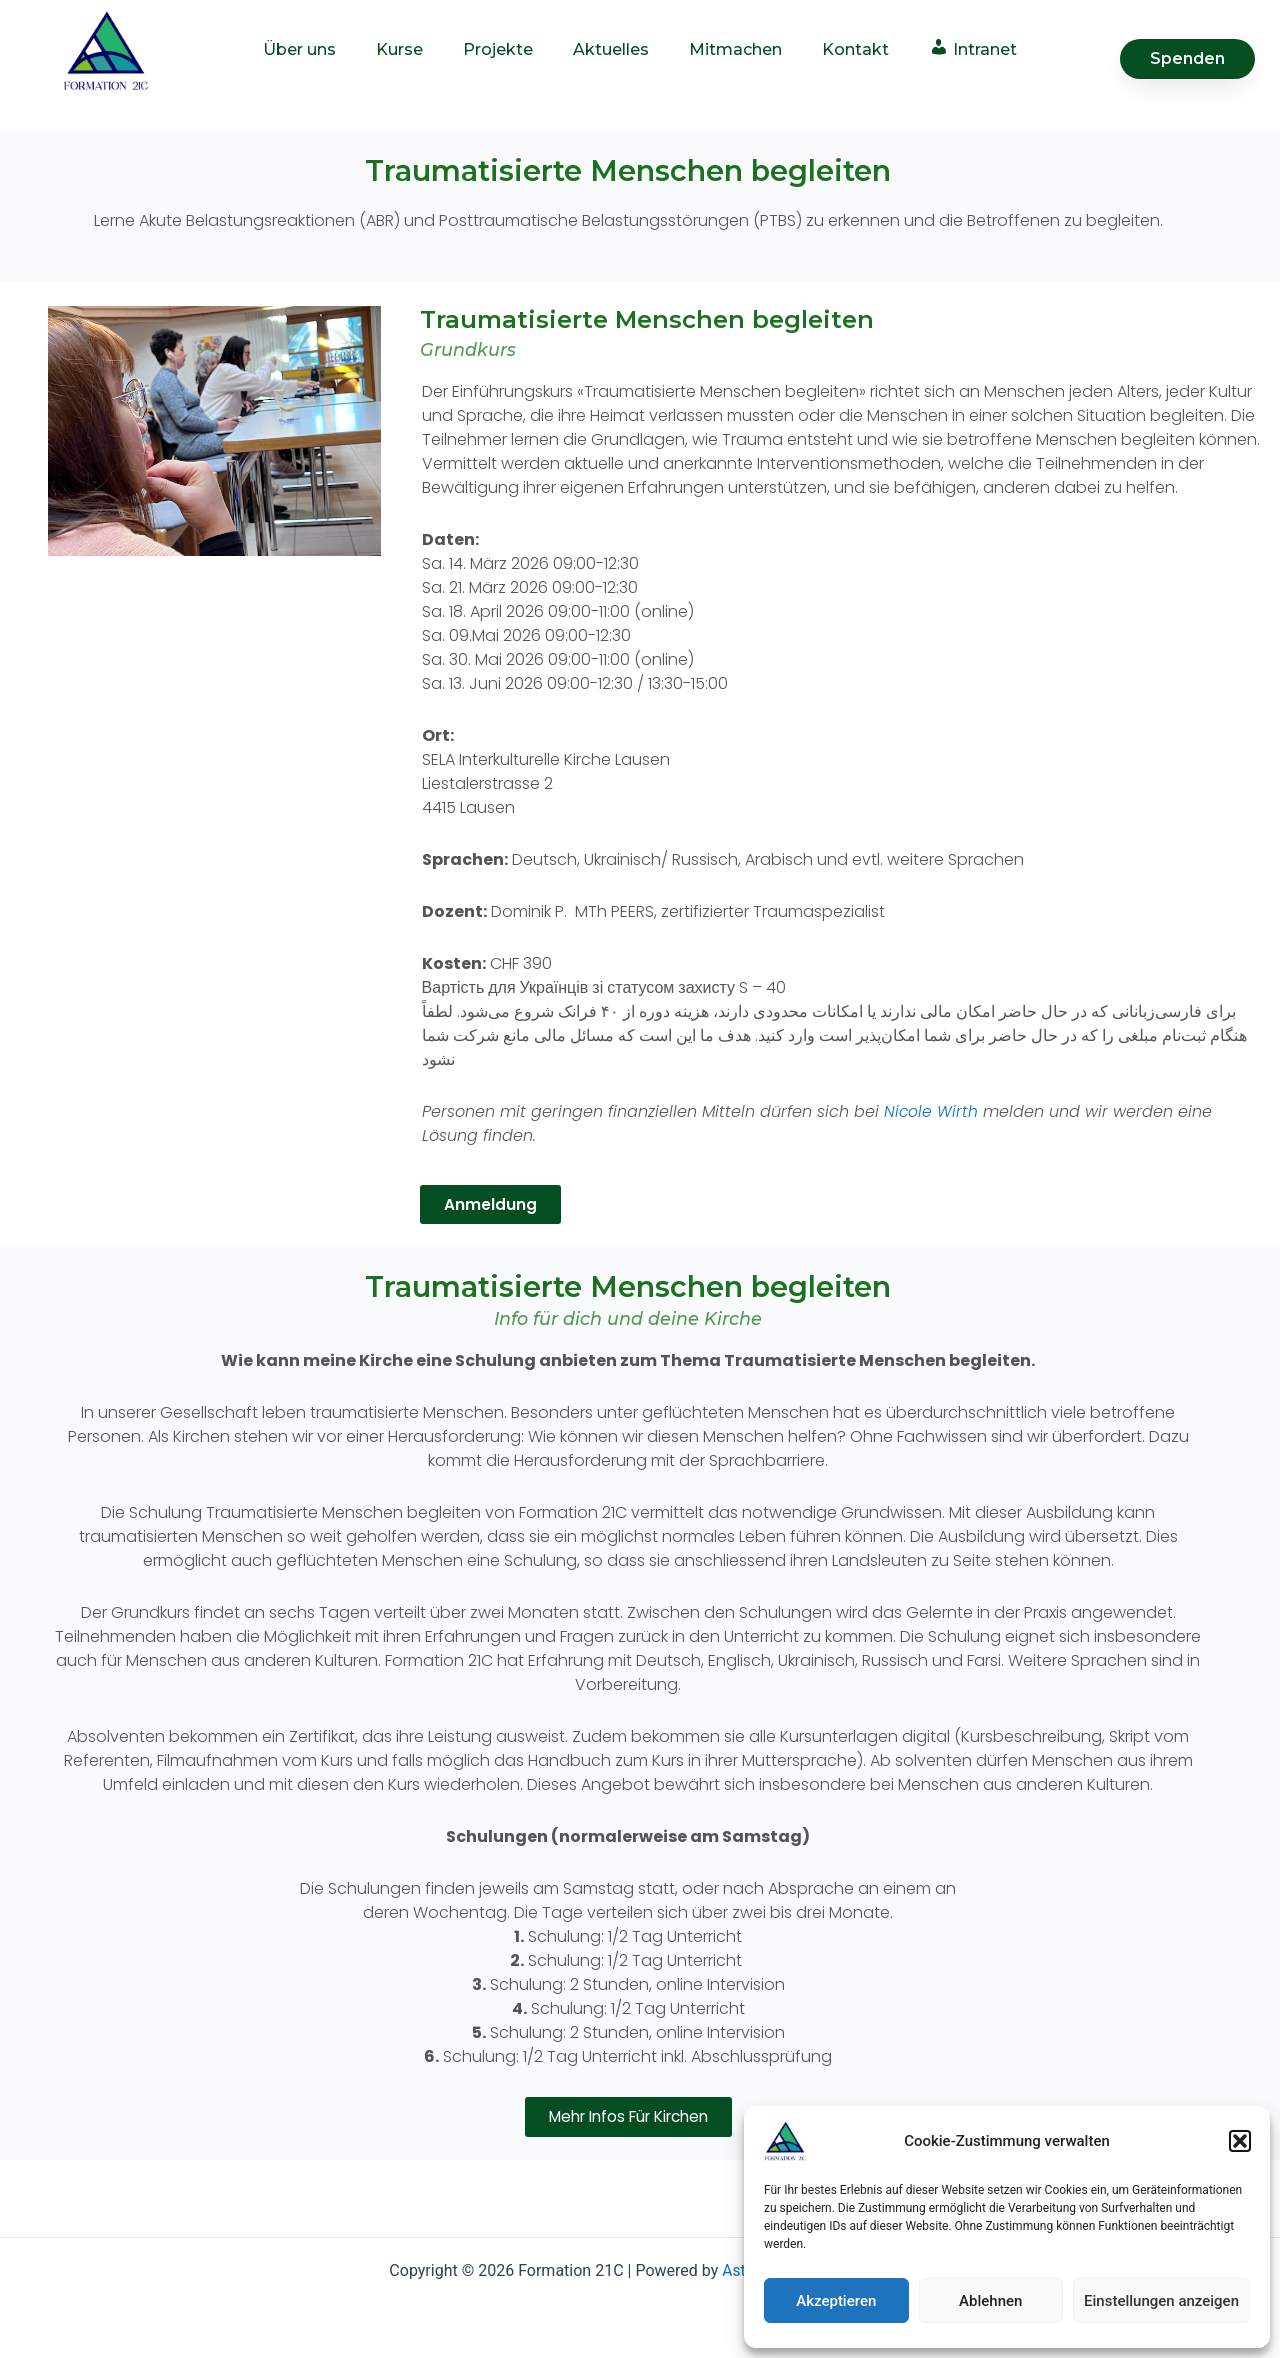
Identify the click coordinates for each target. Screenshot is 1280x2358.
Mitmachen (735, 49)
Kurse (399, 49)
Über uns (299, 49)
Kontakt (855, 49)
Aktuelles (611, 49)
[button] (1240, 2141)
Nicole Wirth (931, 1111)
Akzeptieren (836, 2301)
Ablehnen (990, 2301)
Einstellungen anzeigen (1161, 2301)
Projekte (498, 49)
